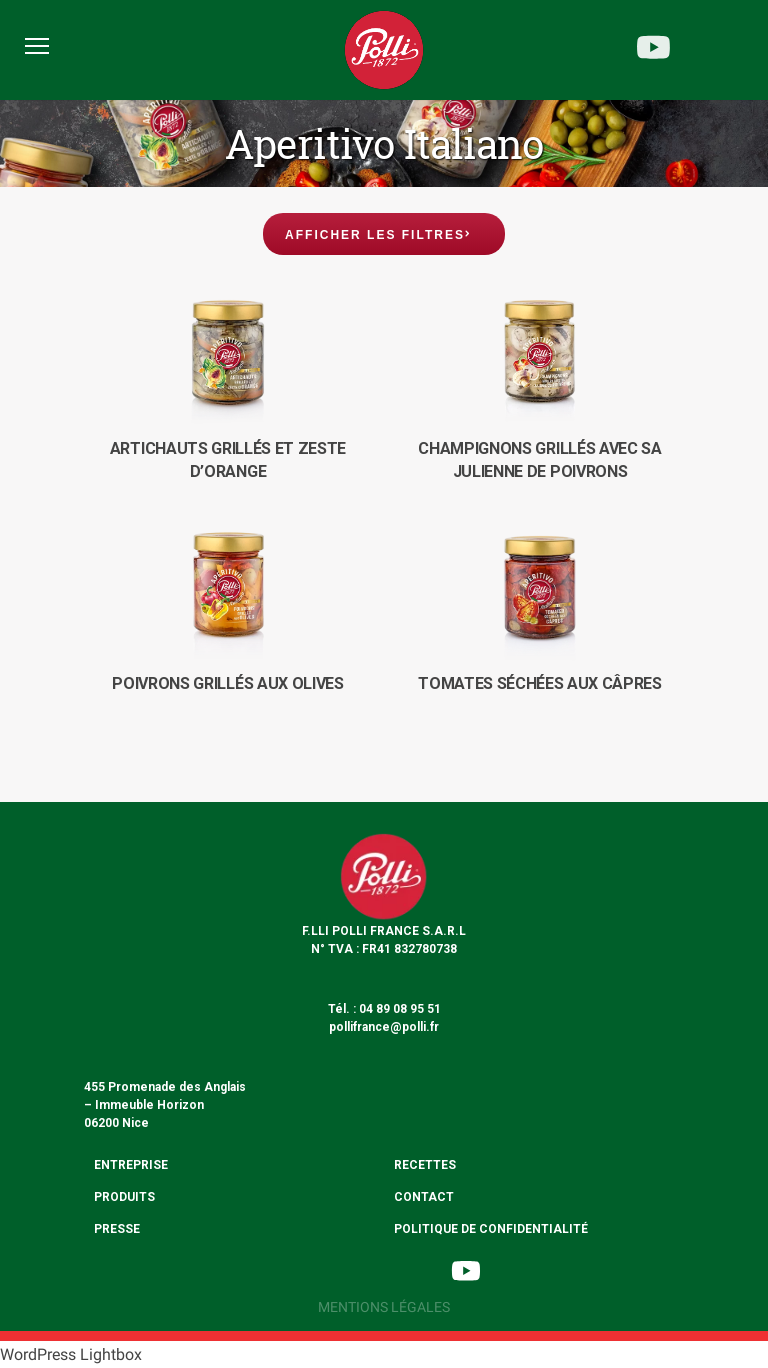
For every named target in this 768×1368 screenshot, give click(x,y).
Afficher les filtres (375, 235)
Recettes (425, 1165)
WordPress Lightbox (71, 1354)
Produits (124, 1197)
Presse (117, 1229)
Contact (424, 1197)
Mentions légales (384, 1307)
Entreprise (131, 1165)
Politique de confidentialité (491, 1229)
